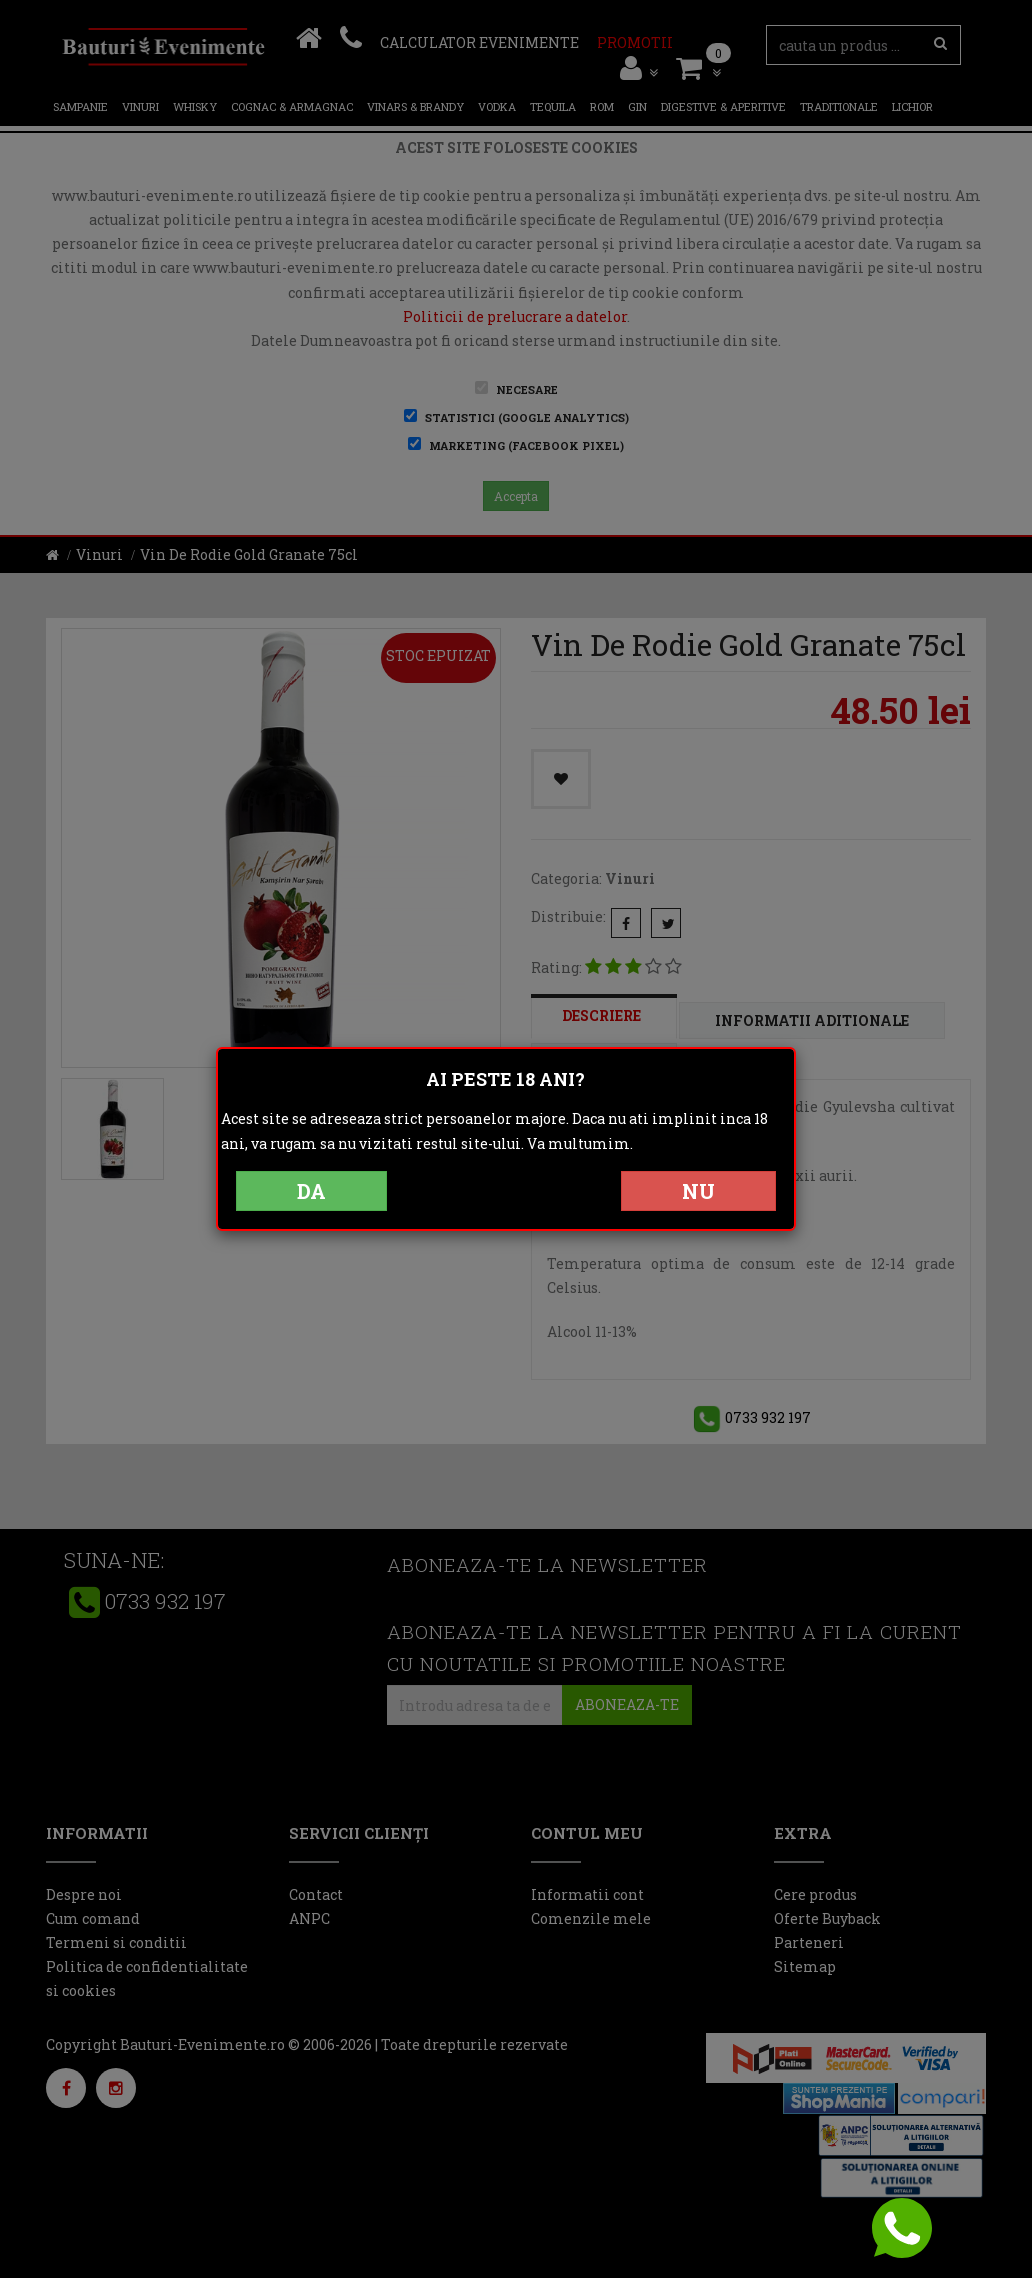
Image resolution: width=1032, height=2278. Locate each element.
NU (698, 1191)
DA (311, 1191)
